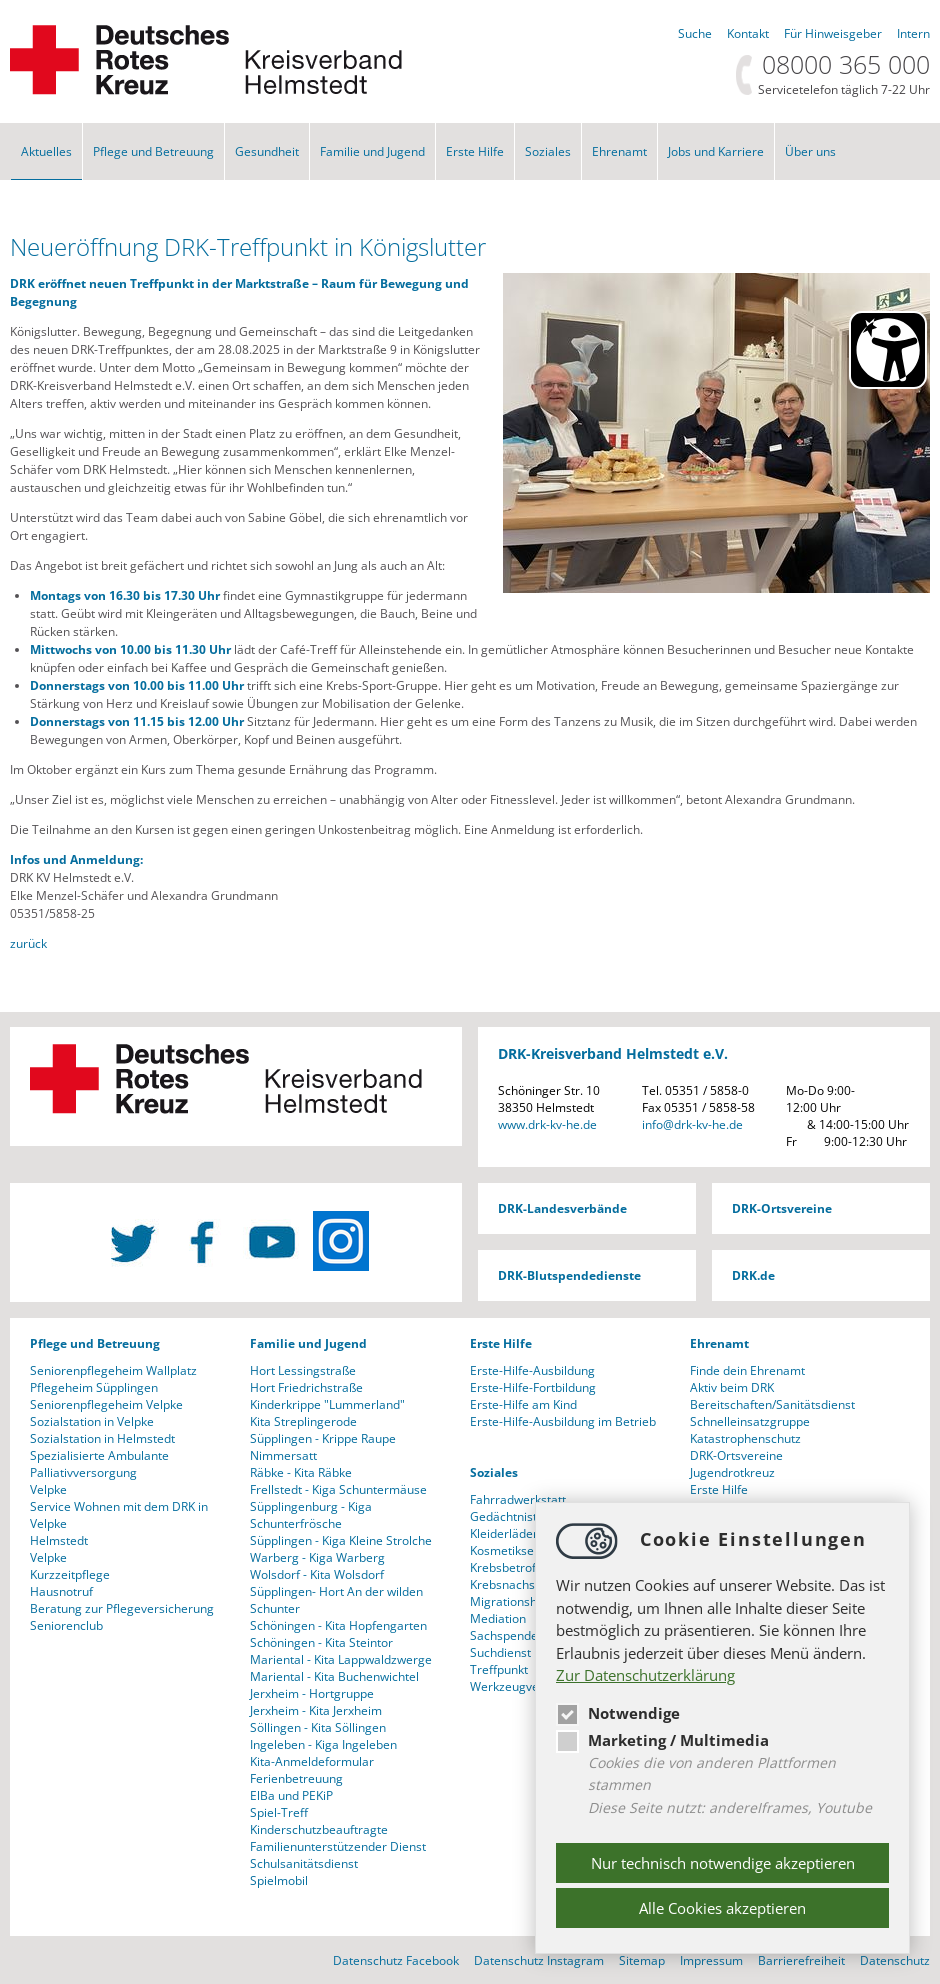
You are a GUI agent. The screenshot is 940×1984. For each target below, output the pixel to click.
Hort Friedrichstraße (306, 1387)
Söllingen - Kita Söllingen (318, 1727)
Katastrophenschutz (745, 1438)
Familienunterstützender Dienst (338, 1846)
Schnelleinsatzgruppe (750, 1421)
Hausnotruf (61, 1591)
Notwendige (618, 1713)
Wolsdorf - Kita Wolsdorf (317, 1574)
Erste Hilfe (475, 151)
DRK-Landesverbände (562, 1208)
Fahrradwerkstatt (518, 1499)
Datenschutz (895, 1960)
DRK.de (753, 1275)
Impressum (711, 1960)
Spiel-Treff (279, 1812)
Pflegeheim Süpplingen (94, 1387)
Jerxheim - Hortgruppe (312, 1693)
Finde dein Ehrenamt (747, 1370)
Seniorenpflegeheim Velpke (106, 1404)
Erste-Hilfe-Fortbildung (533, 1387)
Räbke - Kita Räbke (301, 1472)
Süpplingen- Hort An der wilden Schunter (336, 1600)
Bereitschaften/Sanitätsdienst (772, 1404)
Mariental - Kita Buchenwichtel (334, 1676)
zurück (28, 943)
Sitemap (642, 1960)
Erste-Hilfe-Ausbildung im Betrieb (563, 1421)
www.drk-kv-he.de (547, 1124)
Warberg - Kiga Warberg (317, 1557)
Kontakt (748, 33)
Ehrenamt (619, 151)
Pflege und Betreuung (153, 151)
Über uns (810, 151)
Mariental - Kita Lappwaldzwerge (341, 1659)
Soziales (548, 151)
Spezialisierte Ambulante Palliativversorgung (99, 1464)
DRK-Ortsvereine (782, 1208)
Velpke (48, 1489)
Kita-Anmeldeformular (312, 1761)
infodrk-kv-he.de (692, 1124)
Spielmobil (279, 1880)
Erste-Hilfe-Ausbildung (532, 1370)
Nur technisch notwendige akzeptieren (723, 1863)
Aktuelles (46, 151)
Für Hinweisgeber (833, 33)
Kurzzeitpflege (70, 1574)
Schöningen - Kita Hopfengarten (338, 1625)
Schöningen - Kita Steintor (321, 1642)
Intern (913, 33)
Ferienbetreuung (296, 1778)
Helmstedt (59, 1540)
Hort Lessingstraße (303, 1370)
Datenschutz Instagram (539, 1960)
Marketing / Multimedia (662, 1740)
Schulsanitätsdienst (304, 1863)
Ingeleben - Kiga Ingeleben (323, 1744)
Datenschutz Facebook (396, 1960)
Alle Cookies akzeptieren (722, 1908)
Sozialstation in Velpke (92, 1421)
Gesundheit (267, 151)
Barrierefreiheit (801, 1960)
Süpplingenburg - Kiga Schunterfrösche (311, 1515)
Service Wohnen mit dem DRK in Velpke (119, 1515)
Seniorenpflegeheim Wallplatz (113, 1370)
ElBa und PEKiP (291, 1795)
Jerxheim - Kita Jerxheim (316, 1710)
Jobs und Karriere (716, 151)
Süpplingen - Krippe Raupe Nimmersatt (323, 1447)
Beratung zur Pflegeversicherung (122, 1608)
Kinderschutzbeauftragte (319, 1829)
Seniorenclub (66, 1625)
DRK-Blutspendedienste (569, 1275)
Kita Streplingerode (303, 1421)
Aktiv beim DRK (732, 1387)
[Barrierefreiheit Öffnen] (888, 350)
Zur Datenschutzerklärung (645, 1675)
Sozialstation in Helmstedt (102, 1438)
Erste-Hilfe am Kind (523, 1404)
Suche (695, 33)
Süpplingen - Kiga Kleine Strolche (341, 1540)
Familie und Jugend (372, 151)
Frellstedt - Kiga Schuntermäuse (338, 1489)
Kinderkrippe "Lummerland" (327, 1404)
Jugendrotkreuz (732, 1472)
